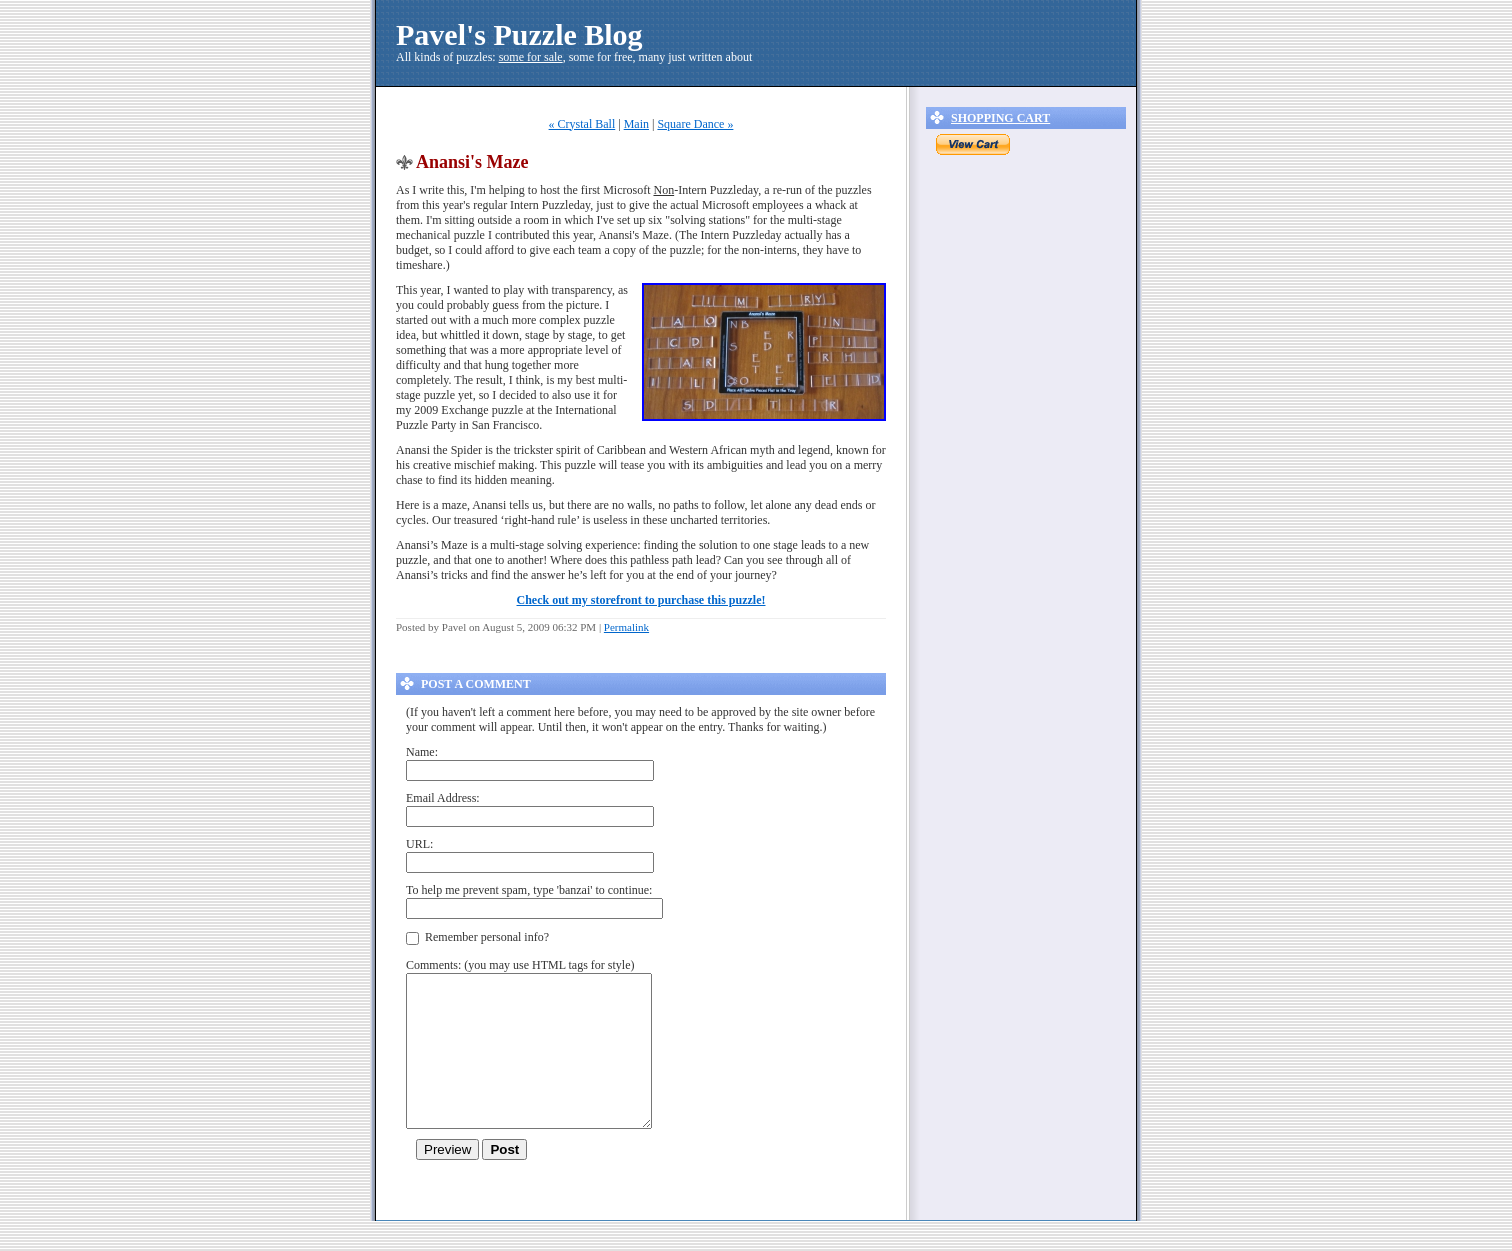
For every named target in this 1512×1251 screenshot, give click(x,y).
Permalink (626, 627)
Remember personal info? (477, 937)
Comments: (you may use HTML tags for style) (520, 965)
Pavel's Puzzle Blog (519, 34)
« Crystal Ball (582, 124)
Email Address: (443, 798)
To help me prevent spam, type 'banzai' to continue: (529, 890)
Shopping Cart (1000, 118)
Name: (422, 752)
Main (636, 124)
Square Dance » (695, 124)
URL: (419, 844)
